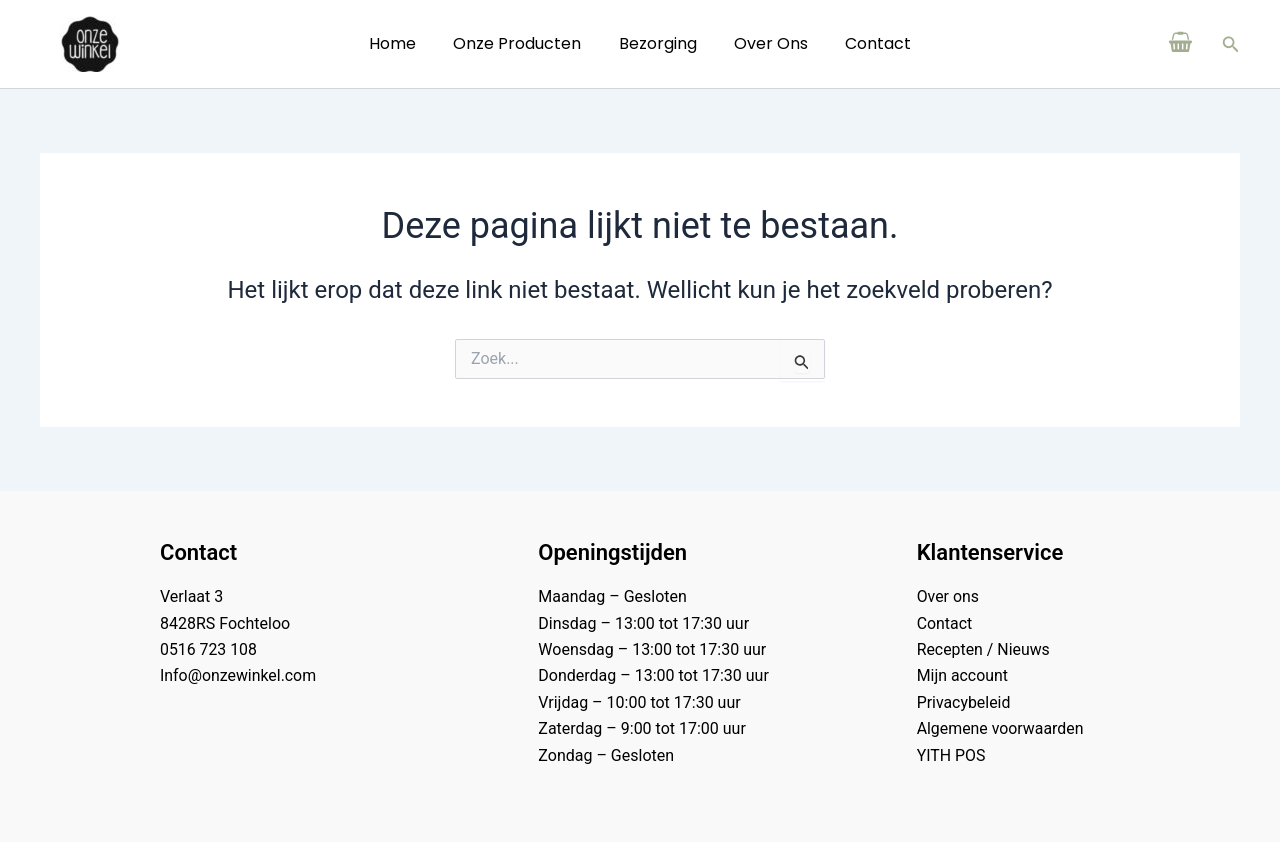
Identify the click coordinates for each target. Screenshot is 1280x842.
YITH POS (951, 755)
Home (403, 43)
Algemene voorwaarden (1001, 728)
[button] (1231, 44)
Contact (868, 43)
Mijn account (963, 675)
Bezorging (658, 43)
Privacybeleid (964, 702)
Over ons (766, 43)
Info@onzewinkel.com (238, 675)
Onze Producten (523, 43)
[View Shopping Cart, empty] (1181, 44)
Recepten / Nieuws (984, 649)
